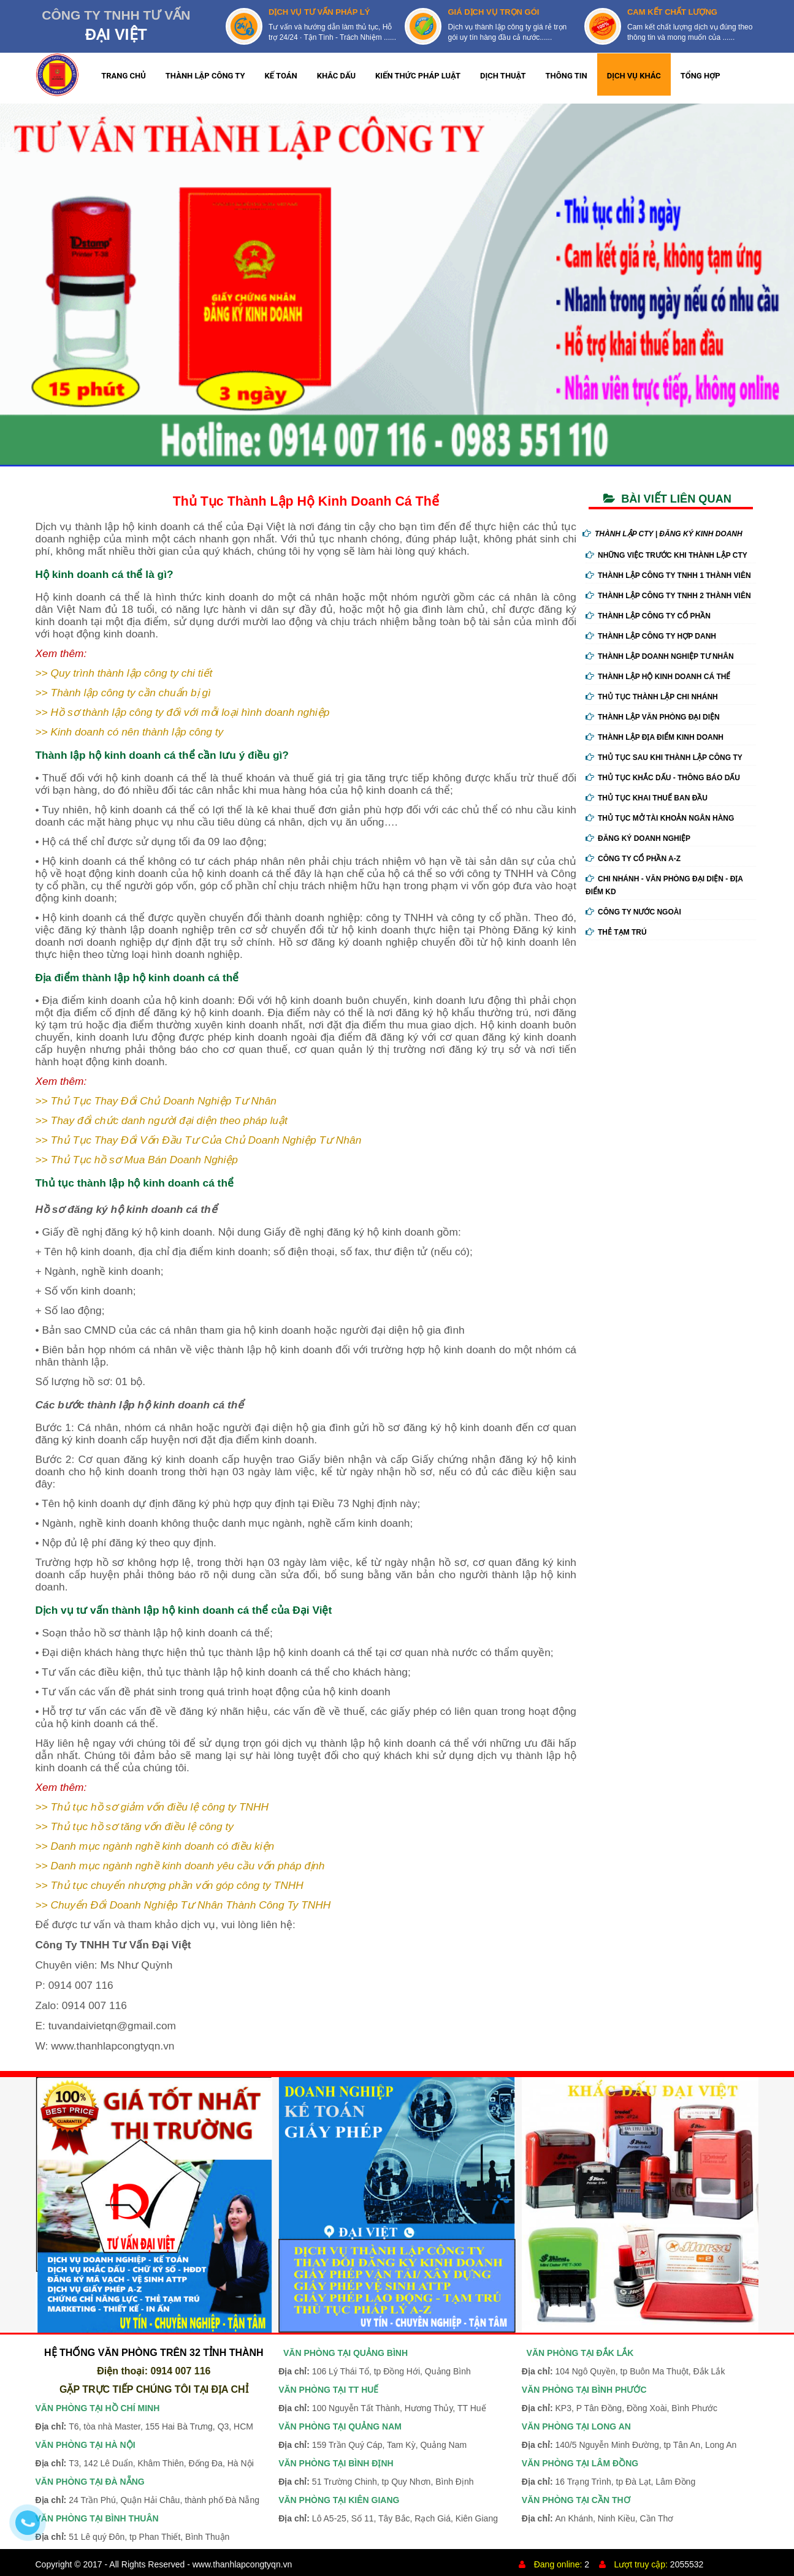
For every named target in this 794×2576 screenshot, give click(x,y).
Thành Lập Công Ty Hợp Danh (651, 636)
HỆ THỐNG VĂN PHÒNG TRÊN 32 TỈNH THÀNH (154, 2352)
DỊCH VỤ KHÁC (634, 75)
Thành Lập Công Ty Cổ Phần (648, 616)
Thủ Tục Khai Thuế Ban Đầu (647, 798)
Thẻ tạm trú (616, 932)
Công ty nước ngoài (633, 912)
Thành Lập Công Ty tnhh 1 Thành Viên (668, 575)
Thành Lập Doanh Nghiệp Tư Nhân (660, 656)
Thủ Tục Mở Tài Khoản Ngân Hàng (660, 818)
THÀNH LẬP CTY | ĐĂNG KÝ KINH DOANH (662, 534)
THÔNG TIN (566, 75)
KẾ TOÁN (281, 75)
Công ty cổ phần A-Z (633, 858)
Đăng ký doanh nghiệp (638, 838)
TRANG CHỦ (123, 75)
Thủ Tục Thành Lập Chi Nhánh (652, 697)
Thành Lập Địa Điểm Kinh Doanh (654, 737)
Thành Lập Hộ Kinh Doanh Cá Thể (658, 676)
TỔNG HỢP (700, 75)
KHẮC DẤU (336, 75)
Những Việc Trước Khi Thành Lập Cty (666, 555)
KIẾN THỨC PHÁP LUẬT (417, 75)
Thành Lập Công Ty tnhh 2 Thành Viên (668, 595)
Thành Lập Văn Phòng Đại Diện (653, 717)
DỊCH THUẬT (503, 75)
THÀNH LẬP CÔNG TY (205, 75)
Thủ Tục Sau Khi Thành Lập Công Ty (664, 757)
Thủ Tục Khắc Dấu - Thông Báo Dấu (663, 777)
